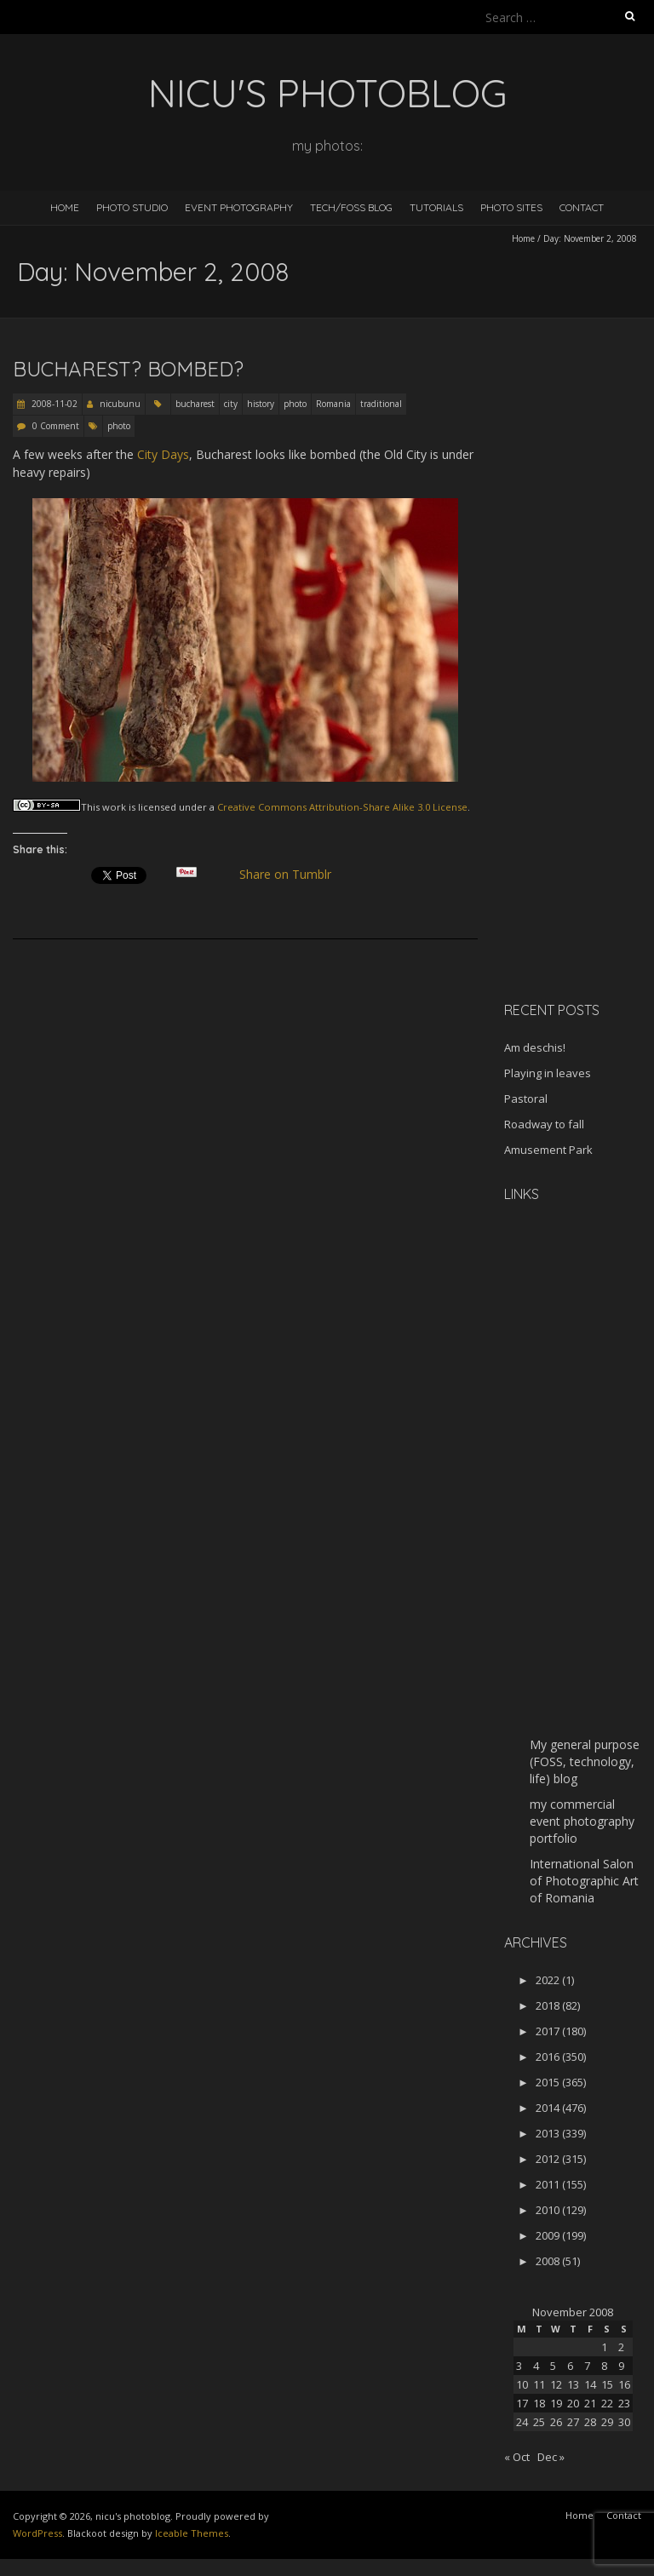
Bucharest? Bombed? (128, 369)
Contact (581, 207)
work (114, 806)
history (260, 404)
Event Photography (239, 207)
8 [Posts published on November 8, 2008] (604, 2365)
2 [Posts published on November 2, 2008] (621, 2347)
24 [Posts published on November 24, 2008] (522, 2422)
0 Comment (55, 426)
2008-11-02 (53, 404)
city (231, 404)
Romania (333, 404)
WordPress (37, 2533)
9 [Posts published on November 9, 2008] (621, 2365)
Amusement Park (548, 1149)
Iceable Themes (191, 2533)
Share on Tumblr (292, 874)
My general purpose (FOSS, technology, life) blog (585, 1761)
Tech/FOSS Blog (351, 207)
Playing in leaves (547, 1073)
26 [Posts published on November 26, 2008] (556, 2422)
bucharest (195, 404)
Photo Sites (511, 207)
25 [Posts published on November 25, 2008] (539, 2422)
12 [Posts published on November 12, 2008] (556, 2384)
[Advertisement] (579, 718)
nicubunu (120, 404)
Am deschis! (534, 1047)
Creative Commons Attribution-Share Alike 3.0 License (342, 806)
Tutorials (436, 207)
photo (295, 404)
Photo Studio (132, 207)
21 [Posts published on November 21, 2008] (590, 2403)
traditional (381, 404)
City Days (163, 454)
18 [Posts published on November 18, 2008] (539, 2403)
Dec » (551, 2456)
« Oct (517, 2456)
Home (64, 207)
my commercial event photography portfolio (582, 1821)
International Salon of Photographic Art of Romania (584, 1881)
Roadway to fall (544, 1124)
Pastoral (526, 1098)
